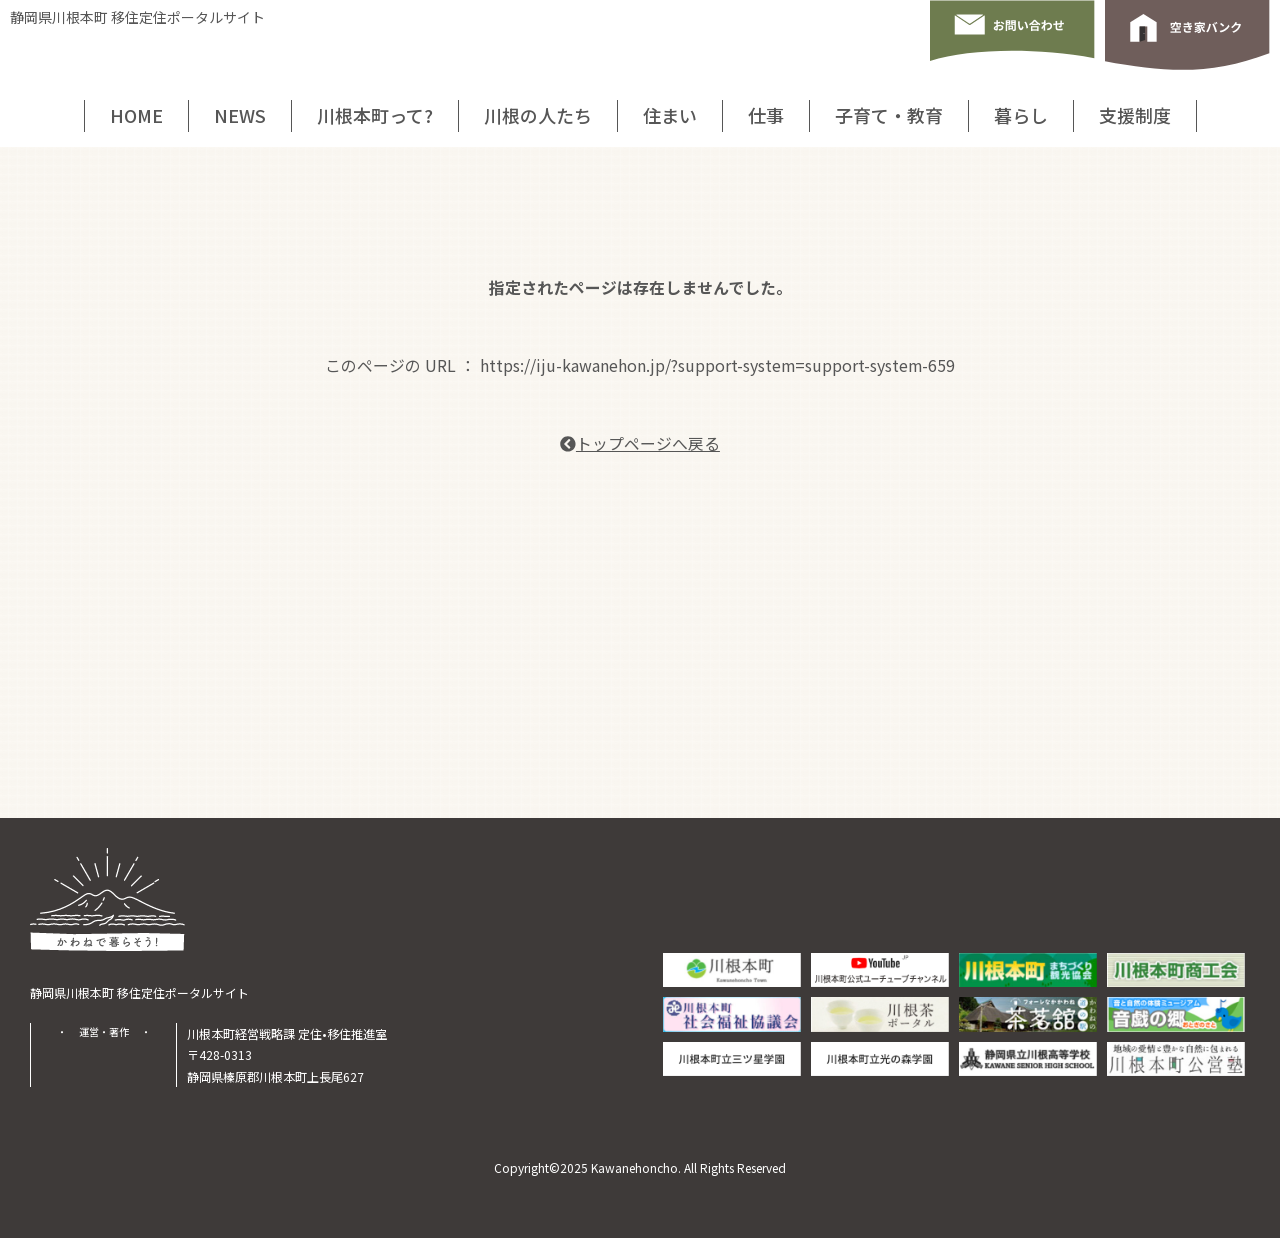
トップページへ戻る (640, 443)
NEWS (240, 115)
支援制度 (1135, 115)
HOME (136, 115)
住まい (670, 115)
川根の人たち (538, 115)
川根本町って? (375, 115)
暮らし (1021, 115)
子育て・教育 (889, 115)
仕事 (766, 115)
